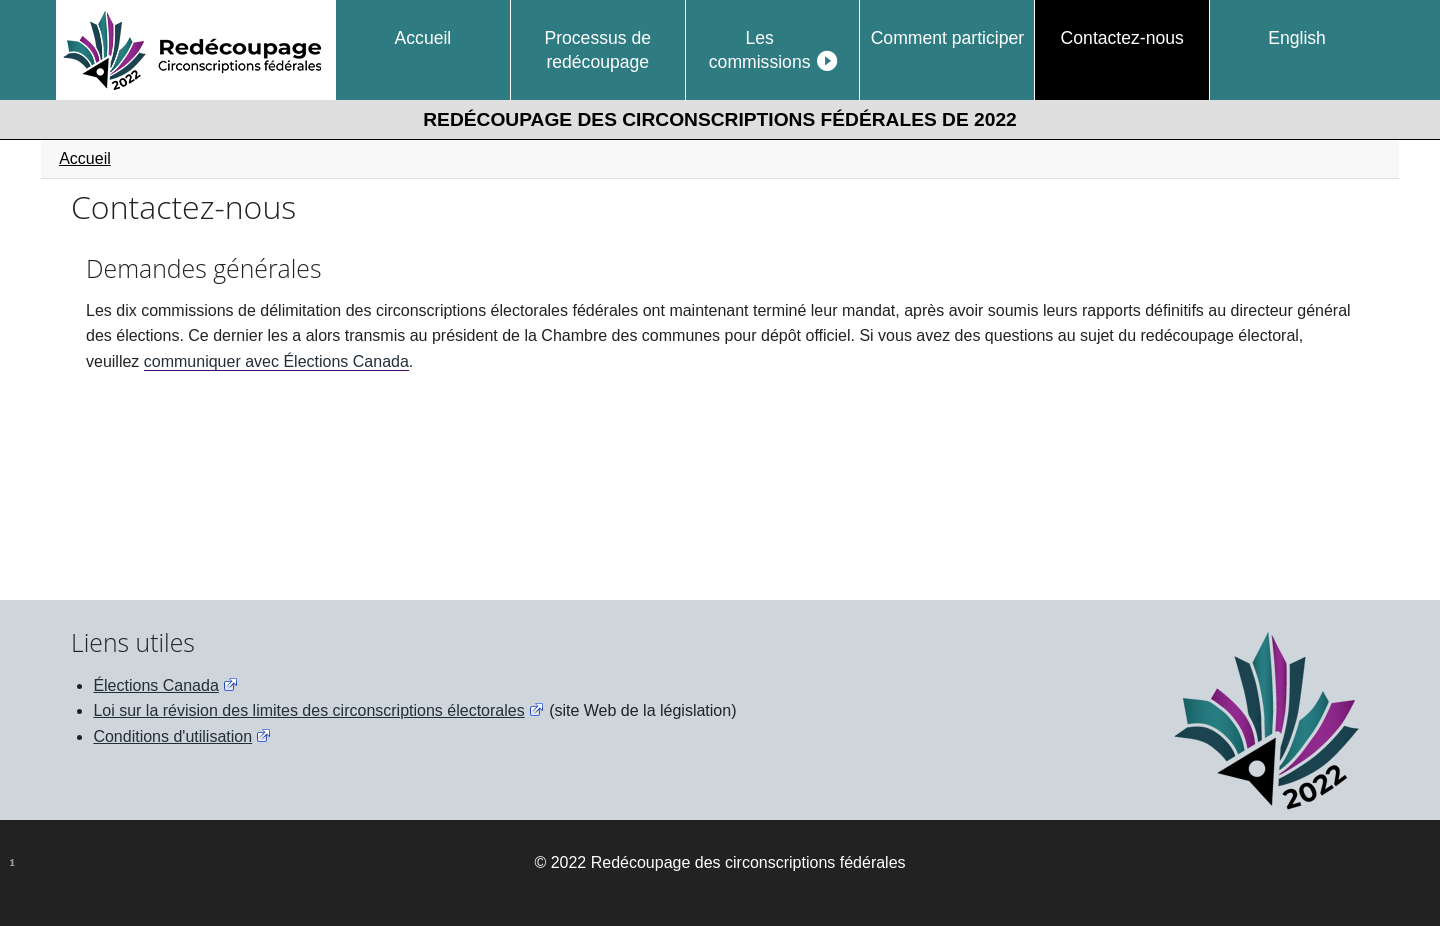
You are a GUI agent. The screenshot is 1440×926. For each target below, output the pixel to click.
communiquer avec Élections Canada (276, 361)
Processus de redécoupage (597, 50)
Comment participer (948, 38)
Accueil (423, 38)
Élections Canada (155, 685)
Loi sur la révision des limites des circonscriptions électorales (308, 710)
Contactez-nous (1122, 38)
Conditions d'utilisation (172, 736)
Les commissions (760, 50)
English (1297, 38)
